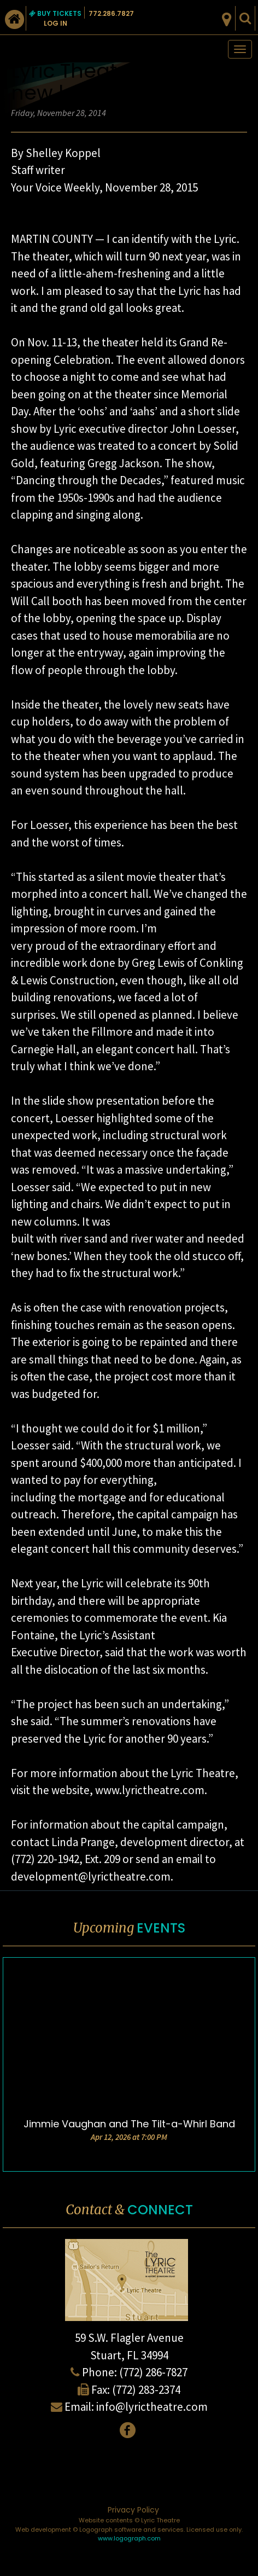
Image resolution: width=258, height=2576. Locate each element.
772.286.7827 (111, 13)
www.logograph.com (129, 2538)
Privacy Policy (133, 2509)
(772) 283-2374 (146, 2389)
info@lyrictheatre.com (152, 2406)
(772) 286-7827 (153, 2372)
